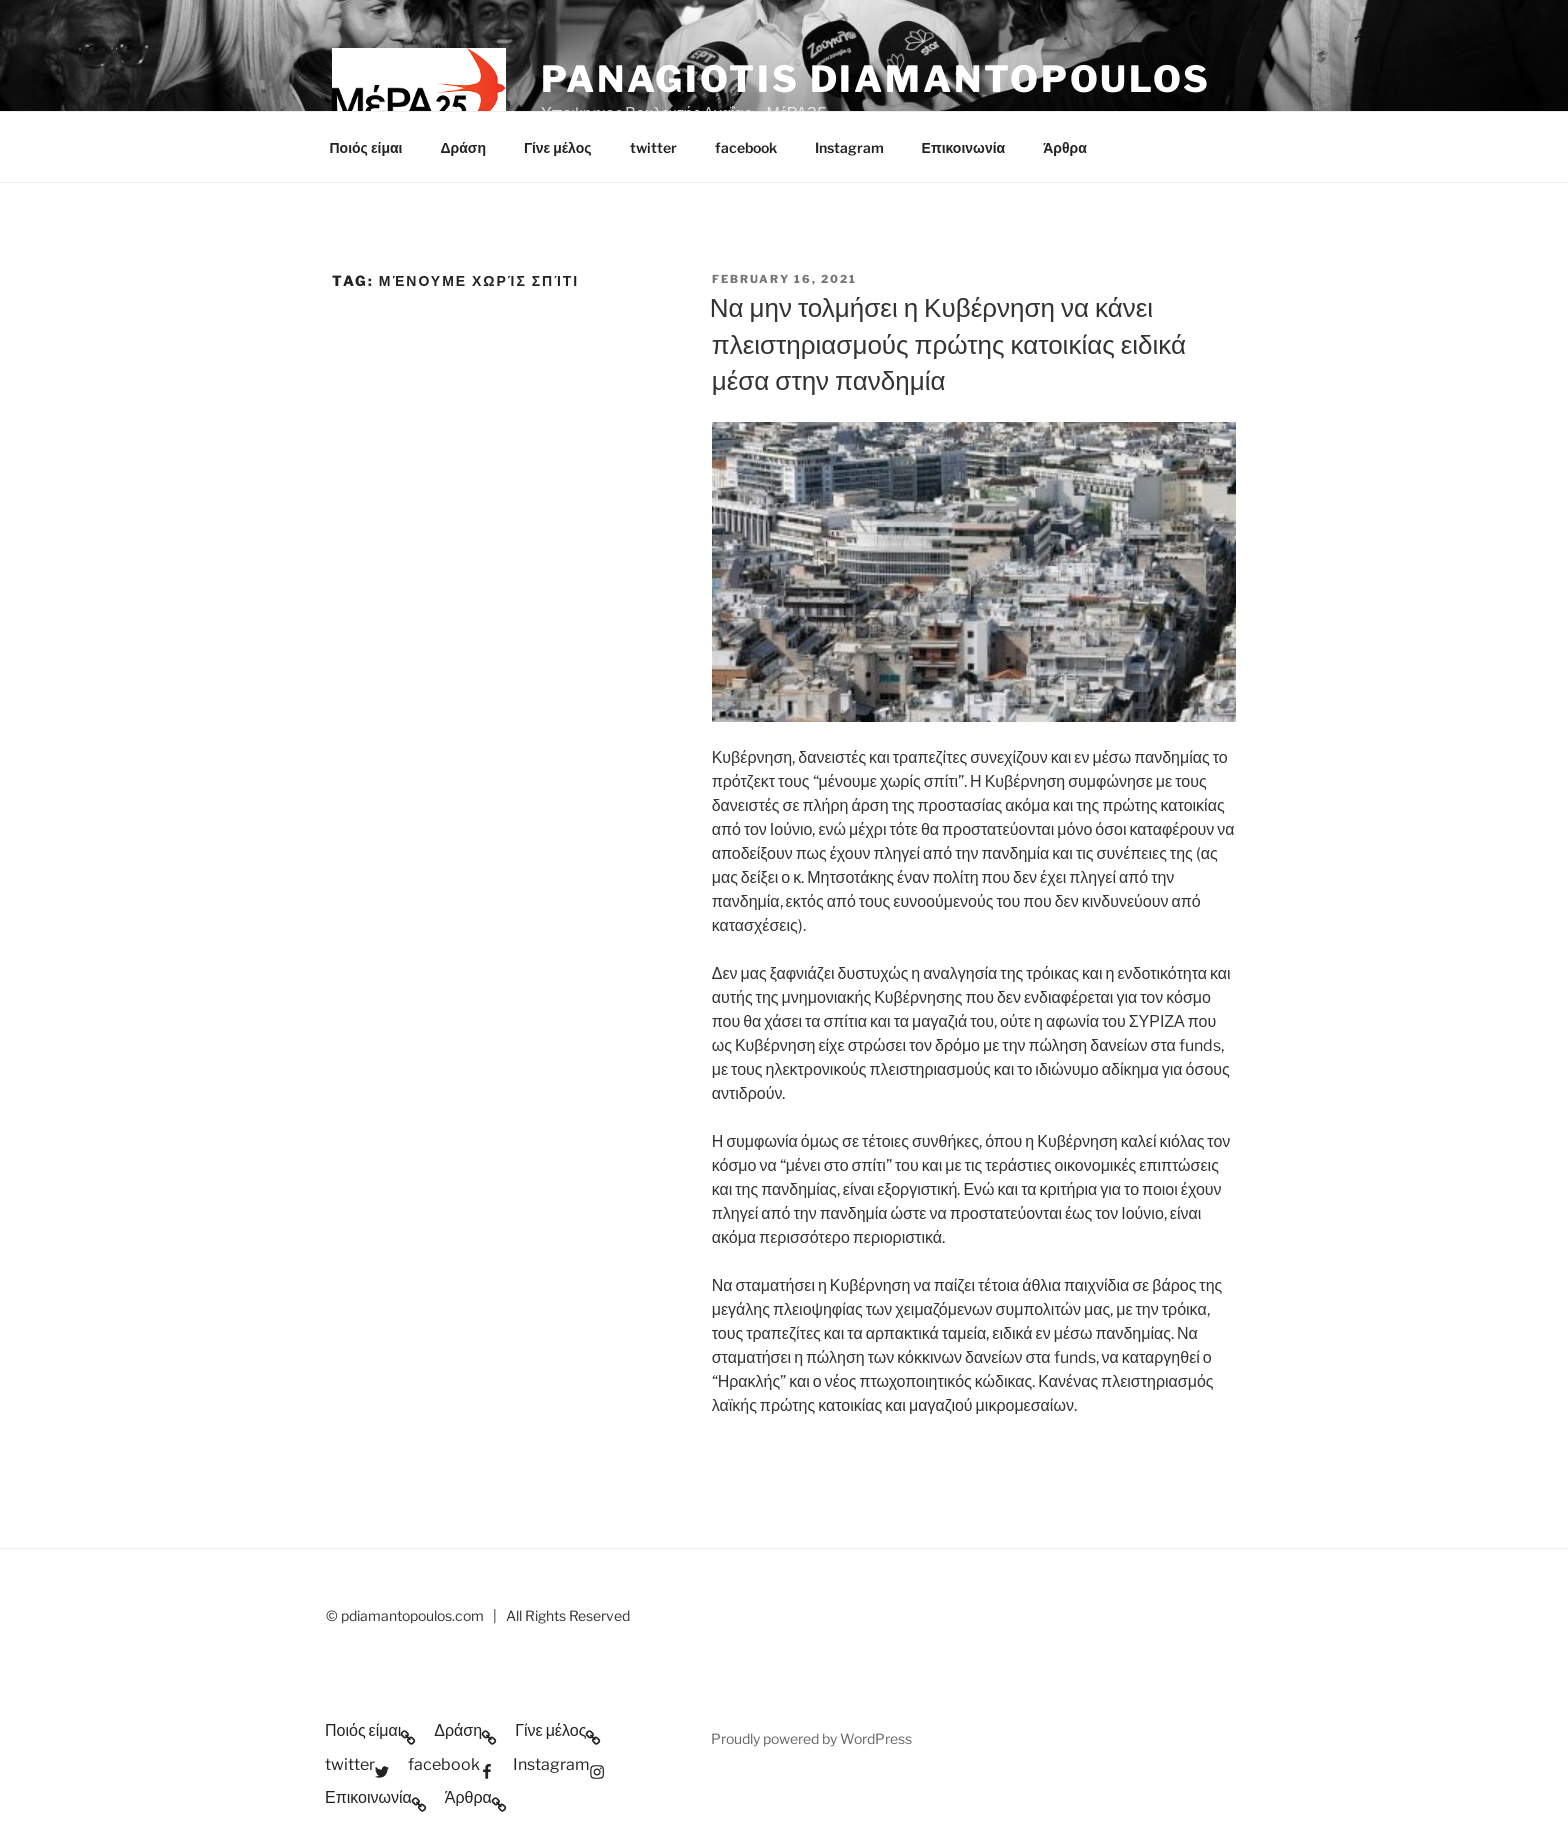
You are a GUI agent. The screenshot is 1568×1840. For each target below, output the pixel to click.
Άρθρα (1065, 147)
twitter (653, 147)
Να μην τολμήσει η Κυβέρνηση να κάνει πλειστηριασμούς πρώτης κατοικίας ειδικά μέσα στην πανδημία (948, 344)
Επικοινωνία (964, 147)
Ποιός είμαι (366, 147)
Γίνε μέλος (558, 147)
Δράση (462, 147)
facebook (746, 147)
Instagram (849, 147)
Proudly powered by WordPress (811, 1738)
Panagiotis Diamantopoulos (876, 79)
